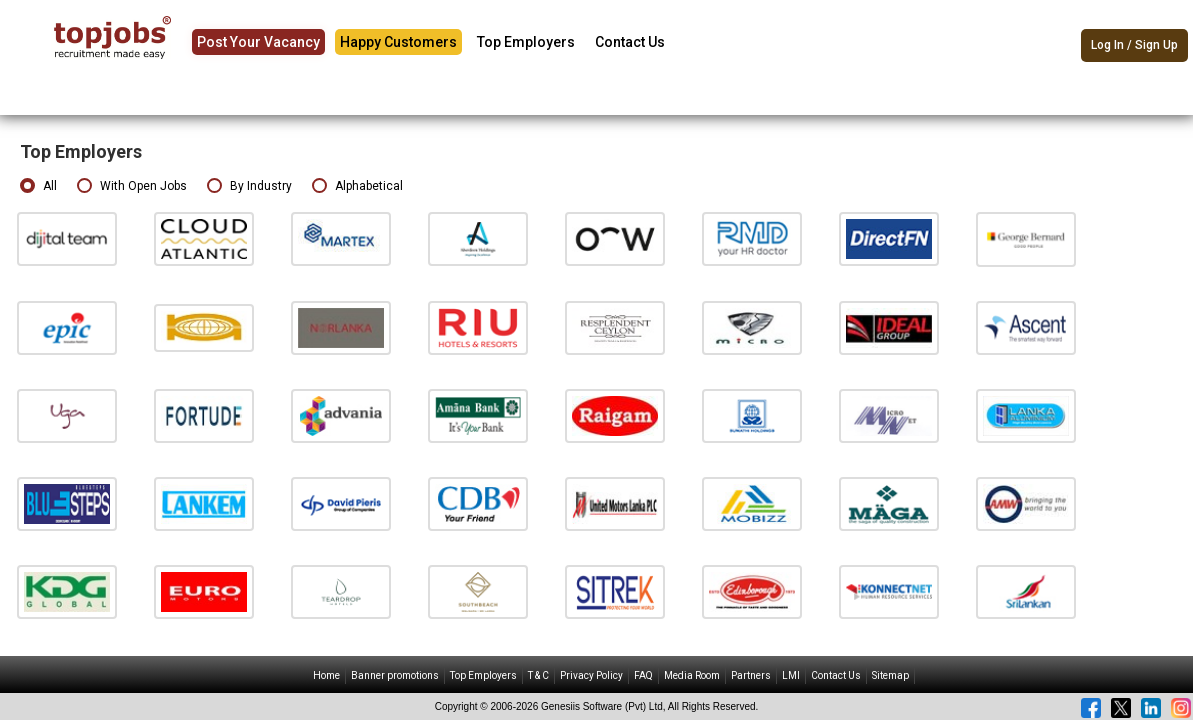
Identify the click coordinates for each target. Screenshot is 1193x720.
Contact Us (630, 42)
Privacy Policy (591, 675)
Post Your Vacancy (258, 42)
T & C (538, 675)
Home (326, 675)
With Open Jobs (132, 186)
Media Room (692, 675)
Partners (751, 675)
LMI (791, 675)
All (38, 186)
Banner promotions (395, 675)
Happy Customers (398, 42)
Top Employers (526, 42)
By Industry (249, 186)
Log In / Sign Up (1134, 45)
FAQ (643, 675)
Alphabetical (357, 186)
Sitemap (890, 675)
